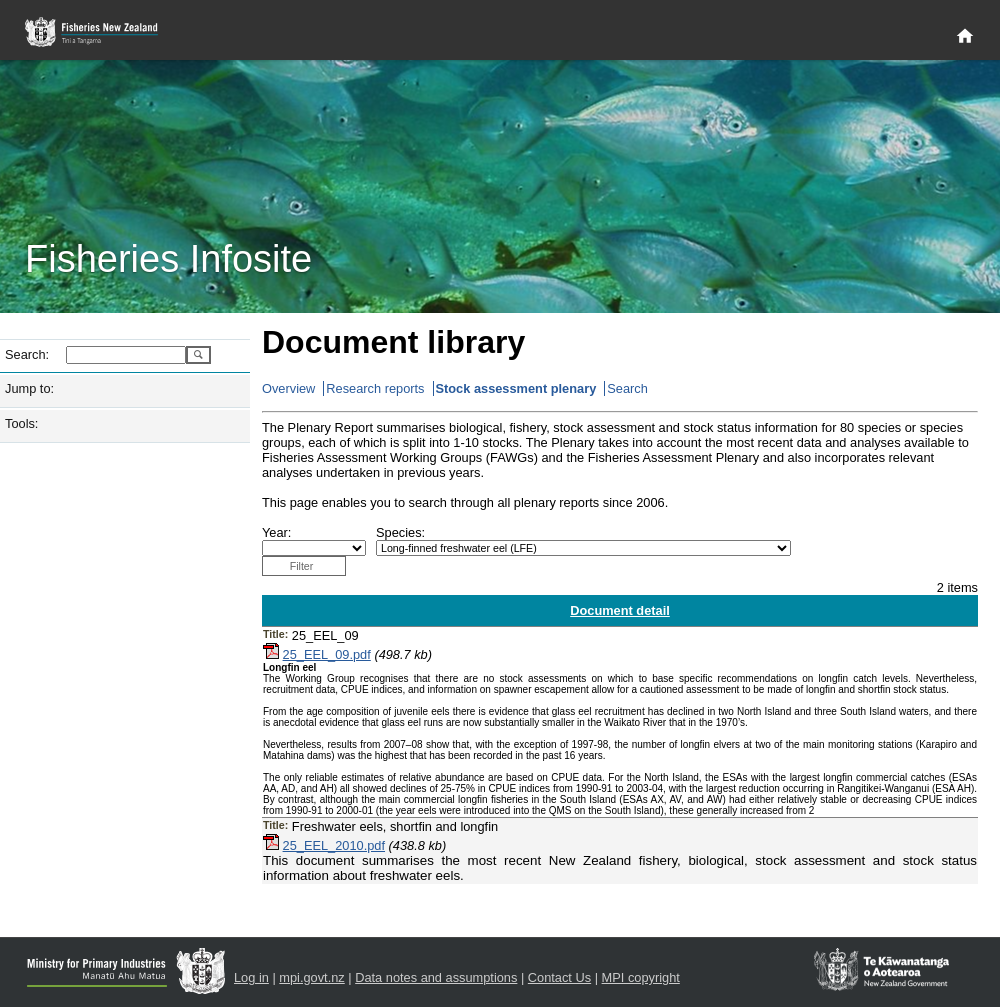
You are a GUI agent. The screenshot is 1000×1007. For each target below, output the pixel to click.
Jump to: (29, 388)
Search (627, 388)
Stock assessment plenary (516, 388)
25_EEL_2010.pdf (334, 845)
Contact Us (559, 977)
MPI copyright (641, 977)
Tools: (21, 423)
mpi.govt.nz (311, 977)
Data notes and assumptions (436, 977)
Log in (251, 977)
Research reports (375, 388)
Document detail (620, 610)
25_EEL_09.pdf (327, 654)
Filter (302, 566)
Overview (288, 388)
